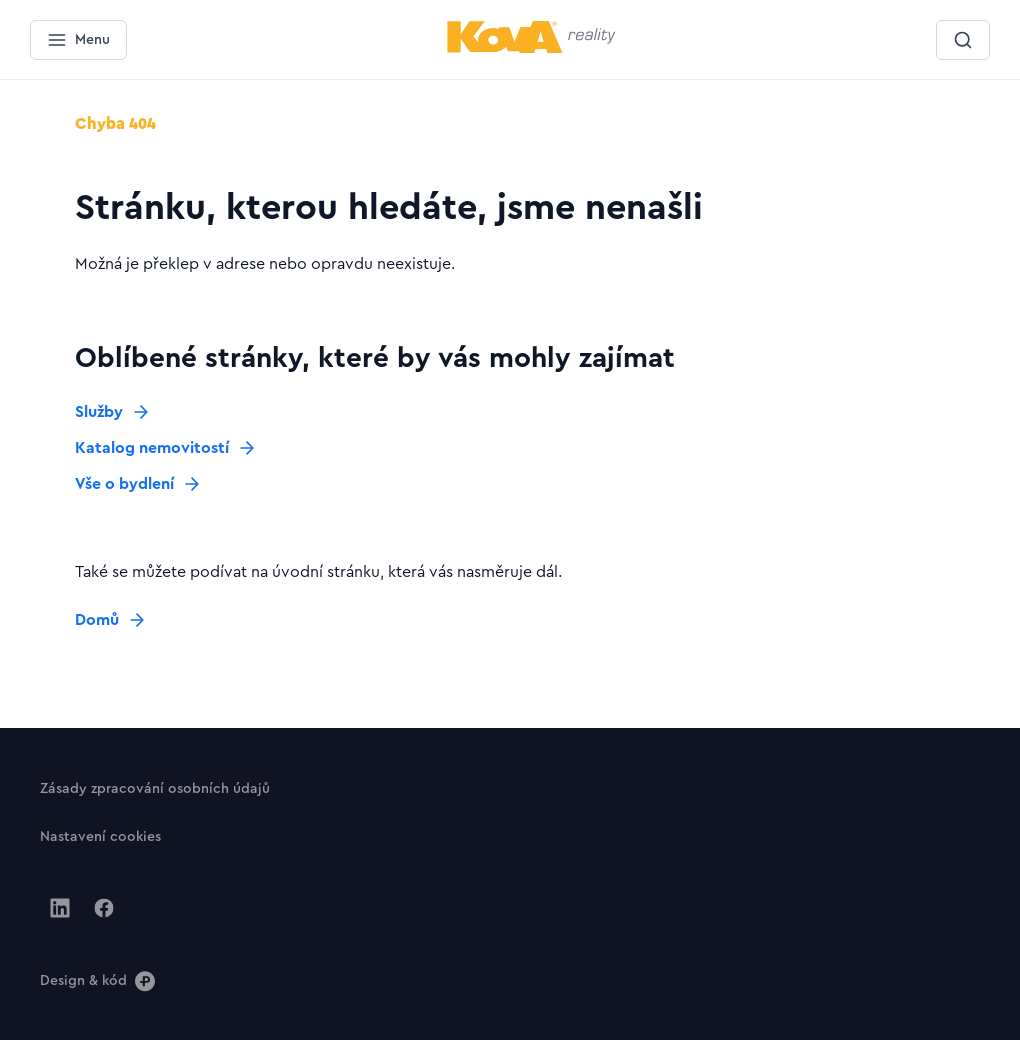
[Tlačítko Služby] (113, 412)
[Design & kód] (97, 980)
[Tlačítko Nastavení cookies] (100, 836)
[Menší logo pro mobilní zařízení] (531, 49)
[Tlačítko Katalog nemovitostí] (166, 448)
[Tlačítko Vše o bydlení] (138, 484)
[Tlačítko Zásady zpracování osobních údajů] (155, 788)
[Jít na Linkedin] (60, 908)
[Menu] (78, 40)
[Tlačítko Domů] (111, 620)
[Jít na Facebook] (104, 908)
